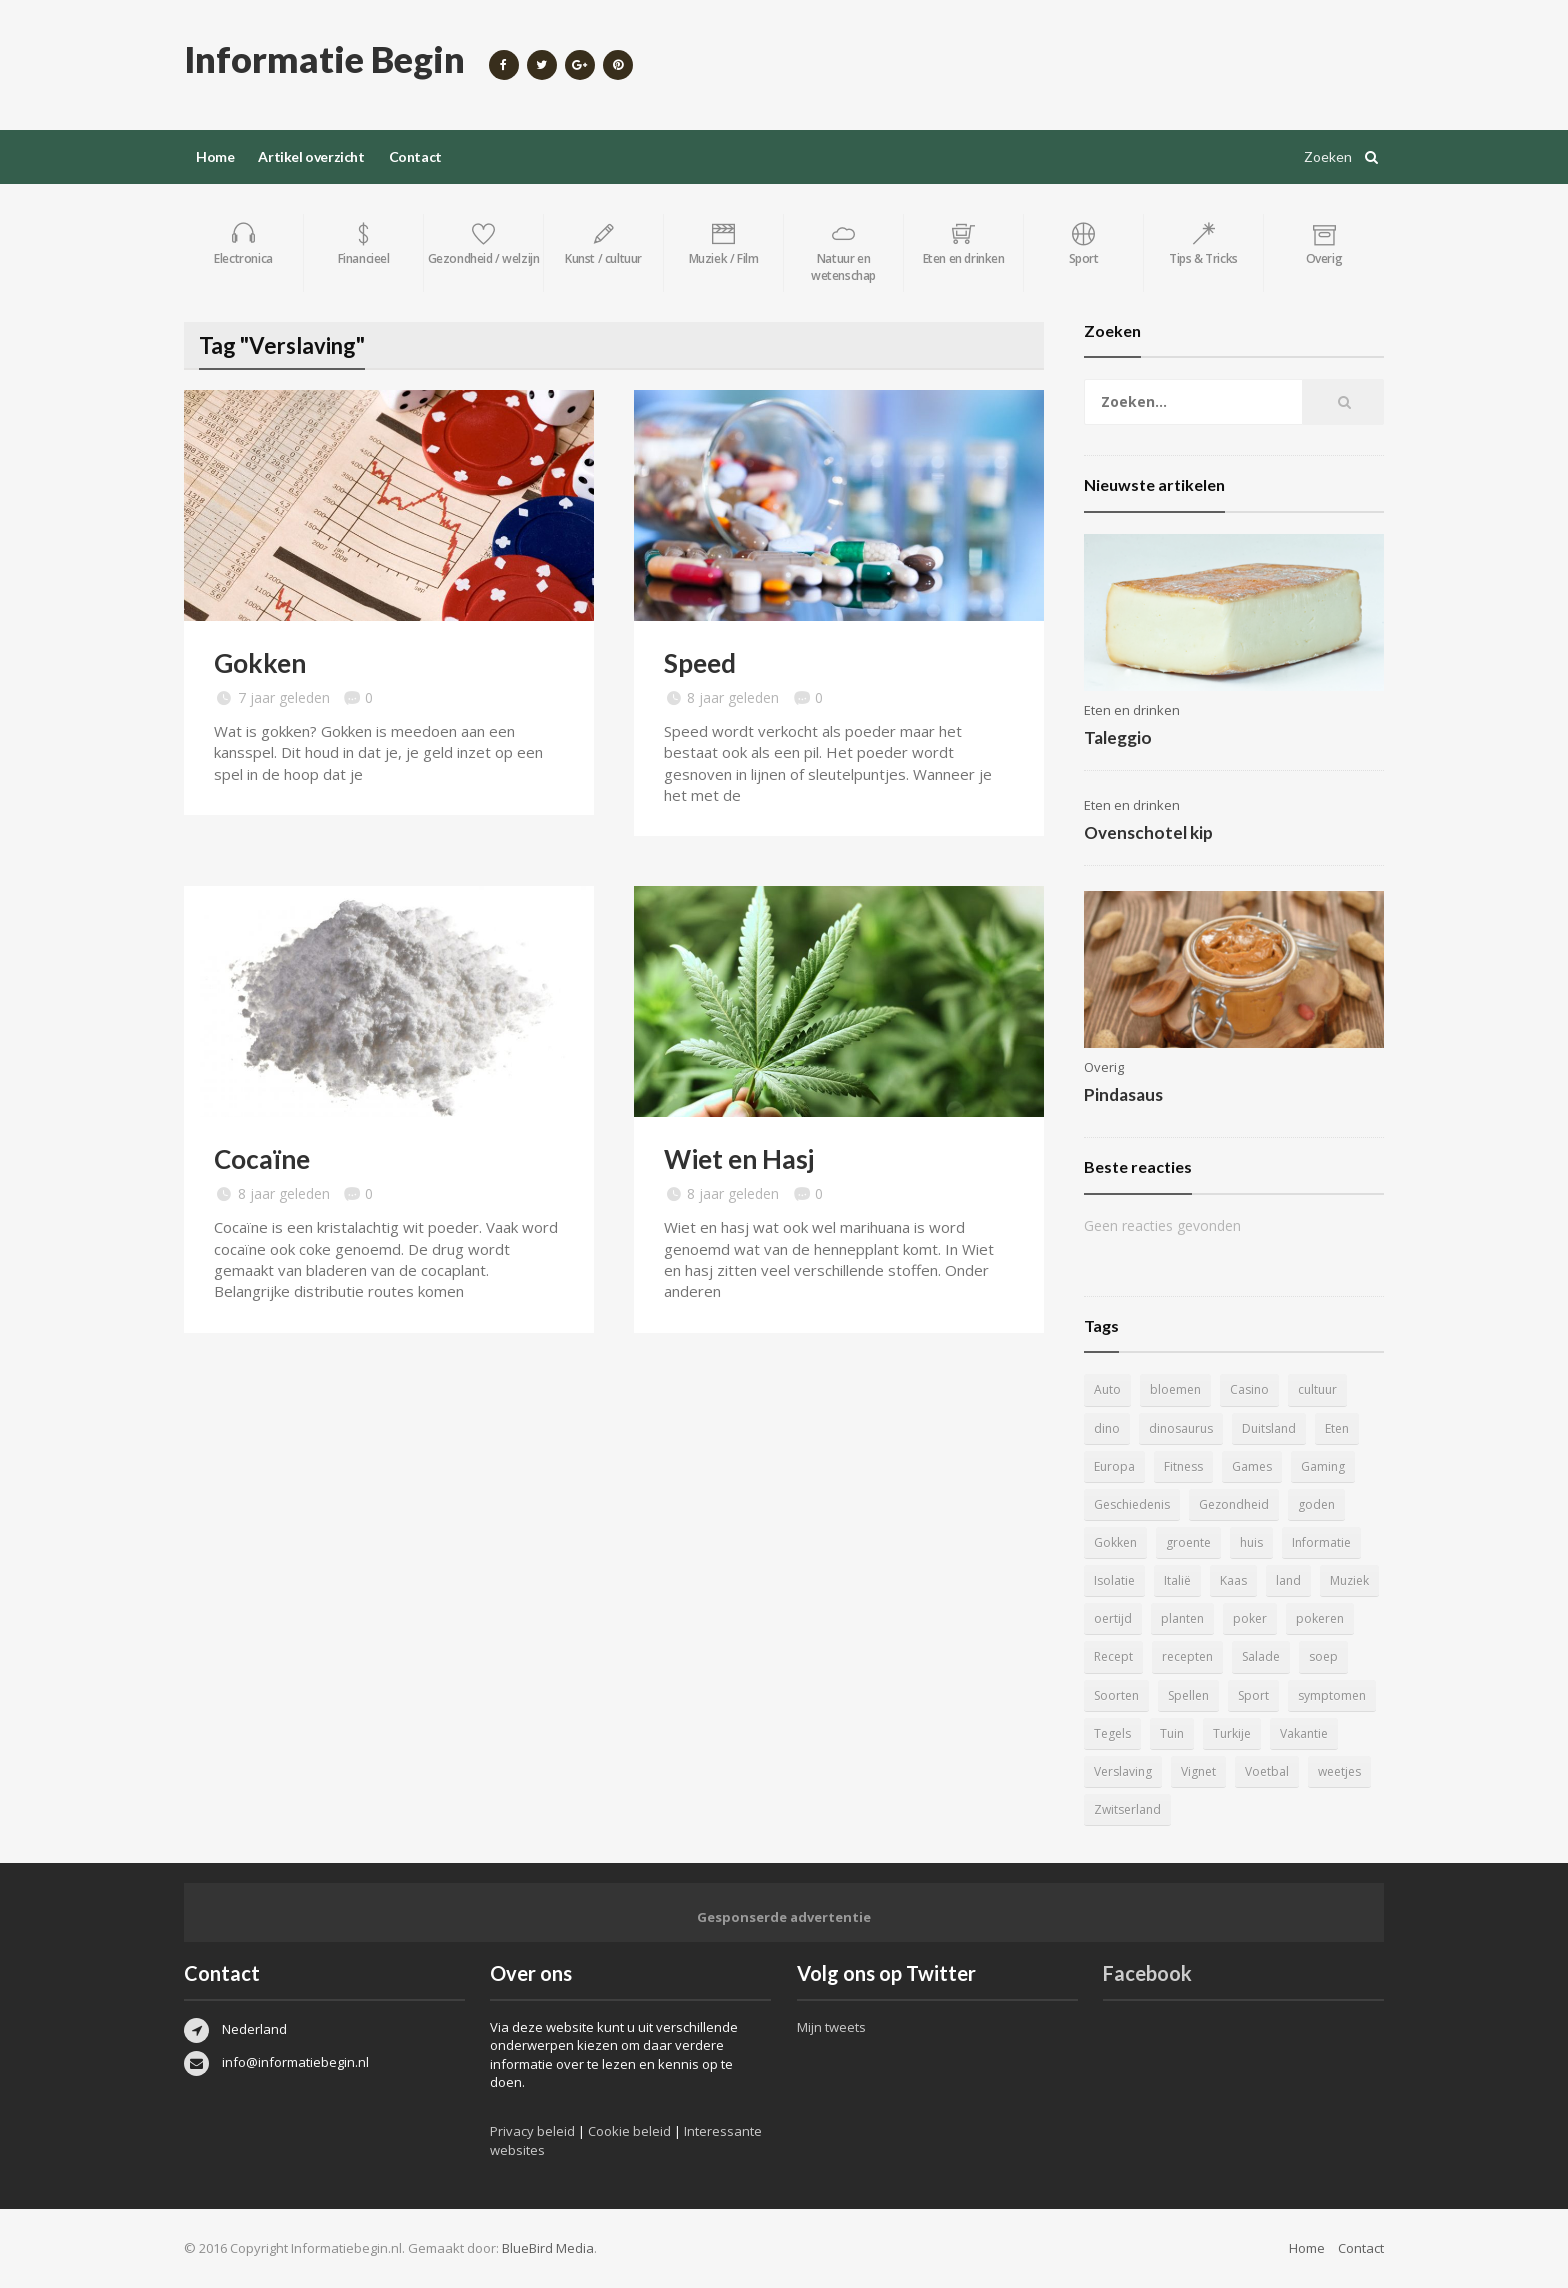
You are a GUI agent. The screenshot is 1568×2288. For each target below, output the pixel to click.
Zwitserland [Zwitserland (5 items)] (1127, 1809)
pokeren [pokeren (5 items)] (1320, 1618)
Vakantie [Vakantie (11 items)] (1304, 1733)
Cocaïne (262, 1159)
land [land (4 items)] (1288, 1580)
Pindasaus (1123, 1094)
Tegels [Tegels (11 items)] (1112, 1733)
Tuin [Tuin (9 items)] (1172, 1733)
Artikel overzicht (311, 156)
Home (215, 156)
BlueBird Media (548, 2248)
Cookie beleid (629, 2131)
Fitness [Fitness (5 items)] (1183, 1466)
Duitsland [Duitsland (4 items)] (1269, 1428)
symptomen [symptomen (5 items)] (1332, 1695)
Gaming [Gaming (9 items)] (1323, 1466)
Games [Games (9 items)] (1252, 1466)
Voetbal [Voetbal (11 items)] (1267, 1771)
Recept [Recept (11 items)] (1113, 1656)
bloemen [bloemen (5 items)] (1175, 1389)
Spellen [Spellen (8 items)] (1188, 1695)
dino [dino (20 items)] (1107, 1428)
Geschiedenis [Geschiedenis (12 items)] (1132, 1504)
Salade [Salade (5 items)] (1261, 1656)
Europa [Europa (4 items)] (1114, 1466)
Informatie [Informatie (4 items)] (1321, 1542)
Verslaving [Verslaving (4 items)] (1123, 1771)
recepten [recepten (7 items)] (1187, 1656)
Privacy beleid (532, 2131)
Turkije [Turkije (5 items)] (1232, 1733)
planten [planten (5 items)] (1182, 1618)
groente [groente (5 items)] (1188, 1542)
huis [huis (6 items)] (1251, 1542)
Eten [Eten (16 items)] (1337, 1428)
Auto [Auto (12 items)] (1107, 1389)
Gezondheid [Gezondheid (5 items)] (1234, 1504)
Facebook (1147, 1973)
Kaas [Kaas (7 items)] (1233, 1580)
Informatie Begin (324, 59)
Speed (700, 663)
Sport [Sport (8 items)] (1253, 1695)
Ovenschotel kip (1148, 832)
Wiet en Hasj (739, 1159)
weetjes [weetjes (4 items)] (1339, 1771)
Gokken (260, 663)
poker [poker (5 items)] (1250, 1618)
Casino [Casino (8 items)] (1249, 1389)
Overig (1104, 1067)
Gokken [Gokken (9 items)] (1115, 1542)
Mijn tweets (831, 2027)
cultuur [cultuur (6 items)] (1317, 1389)
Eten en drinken (1132, 710)
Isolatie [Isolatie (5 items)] (1114, 1580)
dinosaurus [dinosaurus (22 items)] (1181, 1428)
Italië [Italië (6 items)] (1177, 1580)
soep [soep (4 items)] (1323, 1656)
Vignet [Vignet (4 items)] (1198, 1771)
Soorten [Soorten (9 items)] (1116, 1695)
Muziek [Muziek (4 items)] (1349, 1580)
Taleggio (1118, 737)
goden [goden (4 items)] (1316, 1504)
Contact (415, 156)
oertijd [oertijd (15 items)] (1113, 1618)
